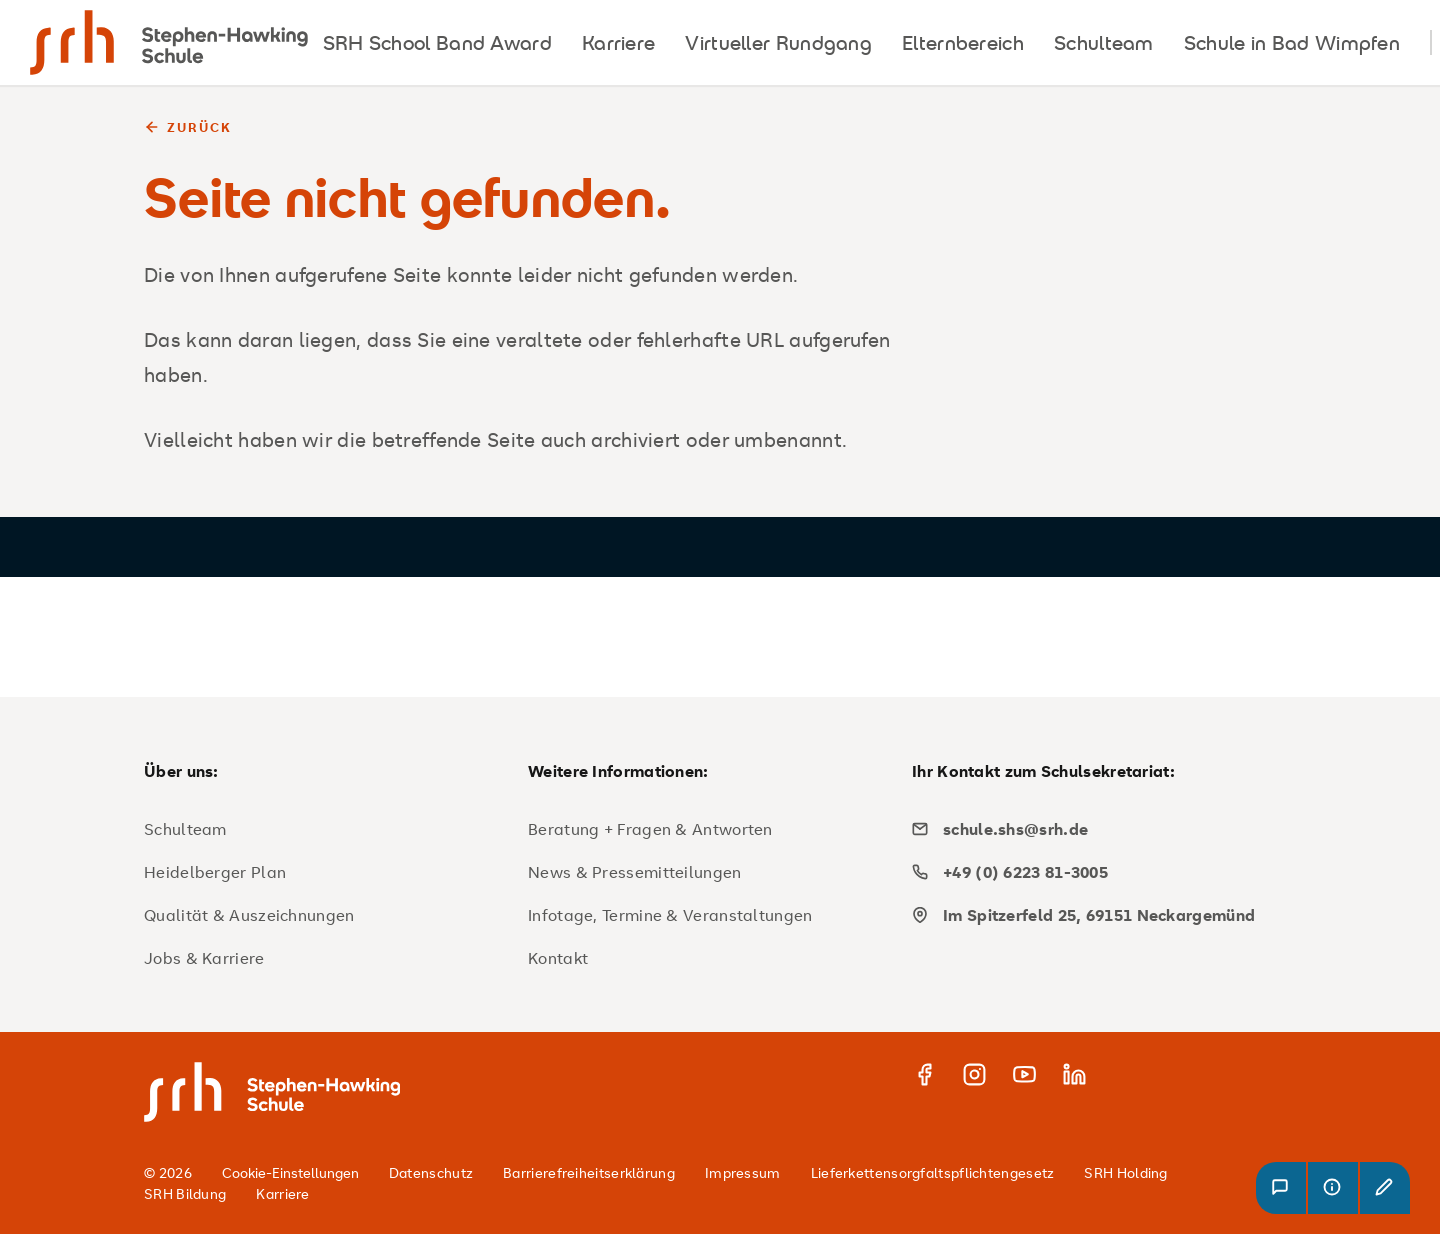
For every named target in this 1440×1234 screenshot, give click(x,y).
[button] (1281, 1188)
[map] (1096, 915)
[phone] (1096, 872)
